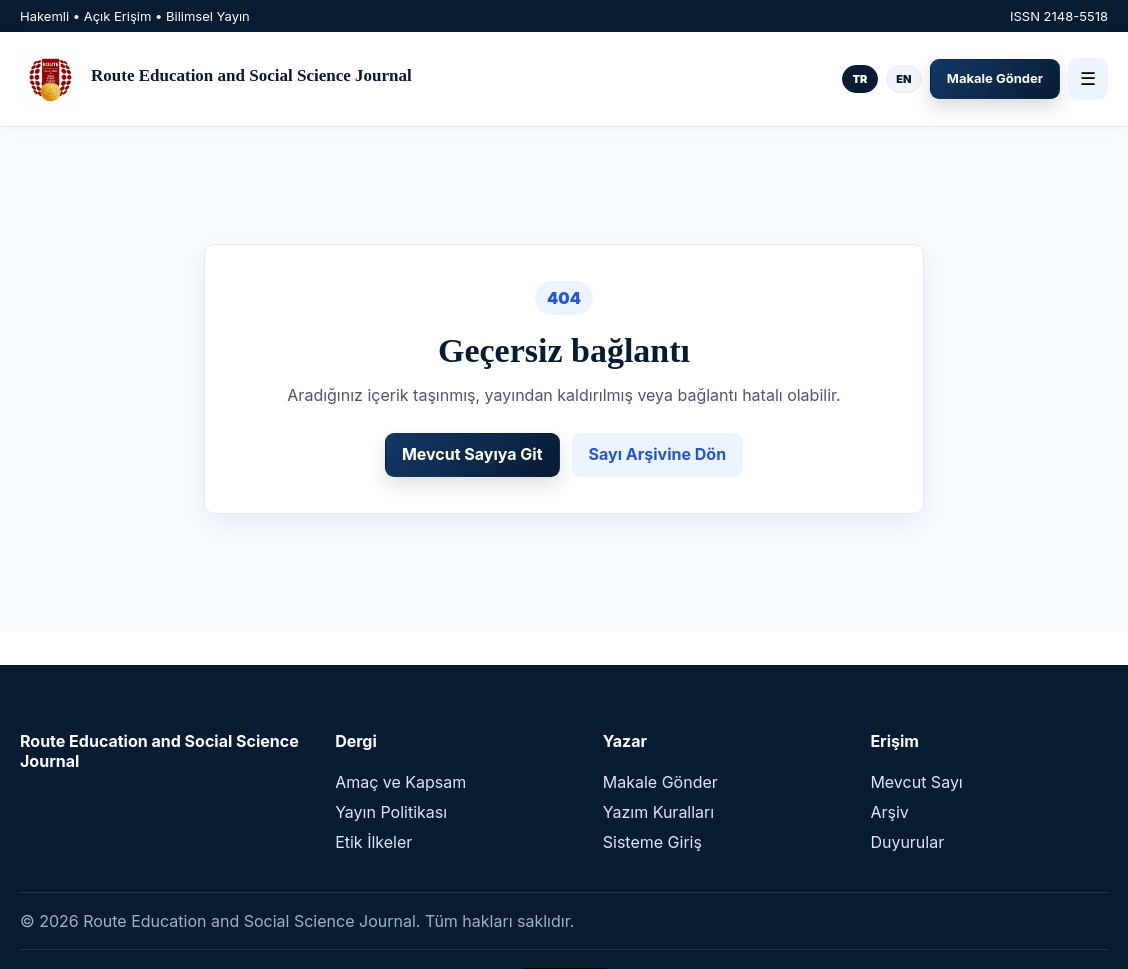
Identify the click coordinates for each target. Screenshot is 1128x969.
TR (859, 79)
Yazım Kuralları (658, 812)
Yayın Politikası (391, 812)
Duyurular (907, 842)
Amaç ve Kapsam (400, 782)
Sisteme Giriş (652, 842)
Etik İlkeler (373, 842)
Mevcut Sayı (916, 782)
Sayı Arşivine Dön (658, 454)
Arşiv (889, 812)
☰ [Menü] (1088, 79)
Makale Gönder (995, 78)
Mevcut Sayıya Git (472, 454)
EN (903, 79)
